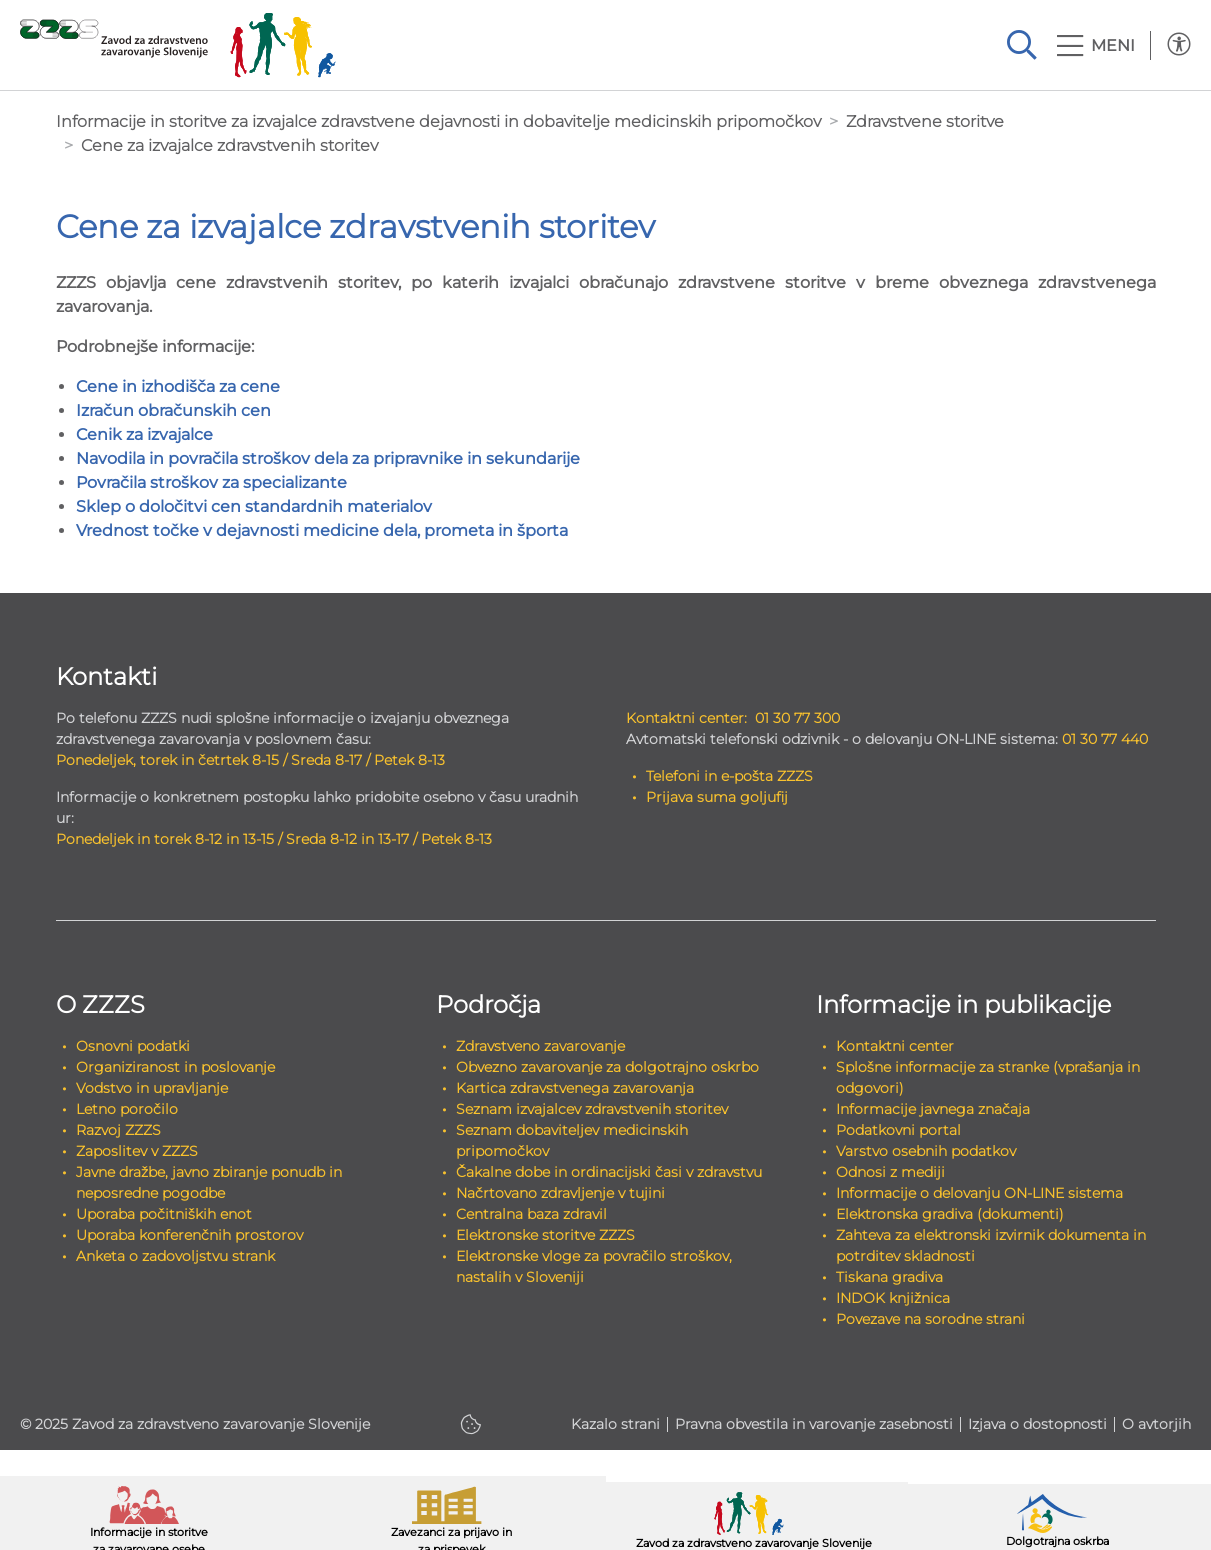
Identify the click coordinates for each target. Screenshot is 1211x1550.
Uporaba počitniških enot (164, 1214)
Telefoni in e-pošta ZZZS (729, 776)
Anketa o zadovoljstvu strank (175, 1256)
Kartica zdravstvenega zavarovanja (575, 1088)
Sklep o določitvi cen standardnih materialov (254, 506)
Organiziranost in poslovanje (175, 1067)
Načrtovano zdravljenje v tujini (560, 1193)
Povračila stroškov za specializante (211, 482)
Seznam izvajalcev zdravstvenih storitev (592, 1109)
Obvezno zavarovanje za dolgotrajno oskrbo (607, 1067)
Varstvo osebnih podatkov (926, 1151)
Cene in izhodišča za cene (178, 386)
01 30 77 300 (797, 718)
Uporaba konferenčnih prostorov (189, 1235)
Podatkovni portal (898, 1130)
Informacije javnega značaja (933, 1109)
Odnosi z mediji (890, 1172)
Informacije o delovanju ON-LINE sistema (979, 1193)
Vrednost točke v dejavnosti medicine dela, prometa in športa (322, 530)
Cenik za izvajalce (144, 434)
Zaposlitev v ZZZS (137, 1151)
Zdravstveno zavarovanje (540, 1046)
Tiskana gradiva (889, 1277)
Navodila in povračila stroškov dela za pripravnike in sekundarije (328, 458)
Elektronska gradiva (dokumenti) (950, 1214)
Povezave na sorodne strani (930, 1319)
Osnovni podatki (133, 1046)
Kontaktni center (895, 1046)
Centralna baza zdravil (531, 1214)
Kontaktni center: (686, 718)
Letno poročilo (127, 1109)
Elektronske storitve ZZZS (545, 1235)
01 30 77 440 (1105, 739)
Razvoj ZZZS (118, 1130)
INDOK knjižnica (893, 1298)
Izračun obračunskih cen (173, 410)
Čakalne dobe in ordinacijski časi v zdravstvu (609, 1172)
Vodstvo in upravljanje (152, 1088)
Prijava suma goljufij (717, 797)
